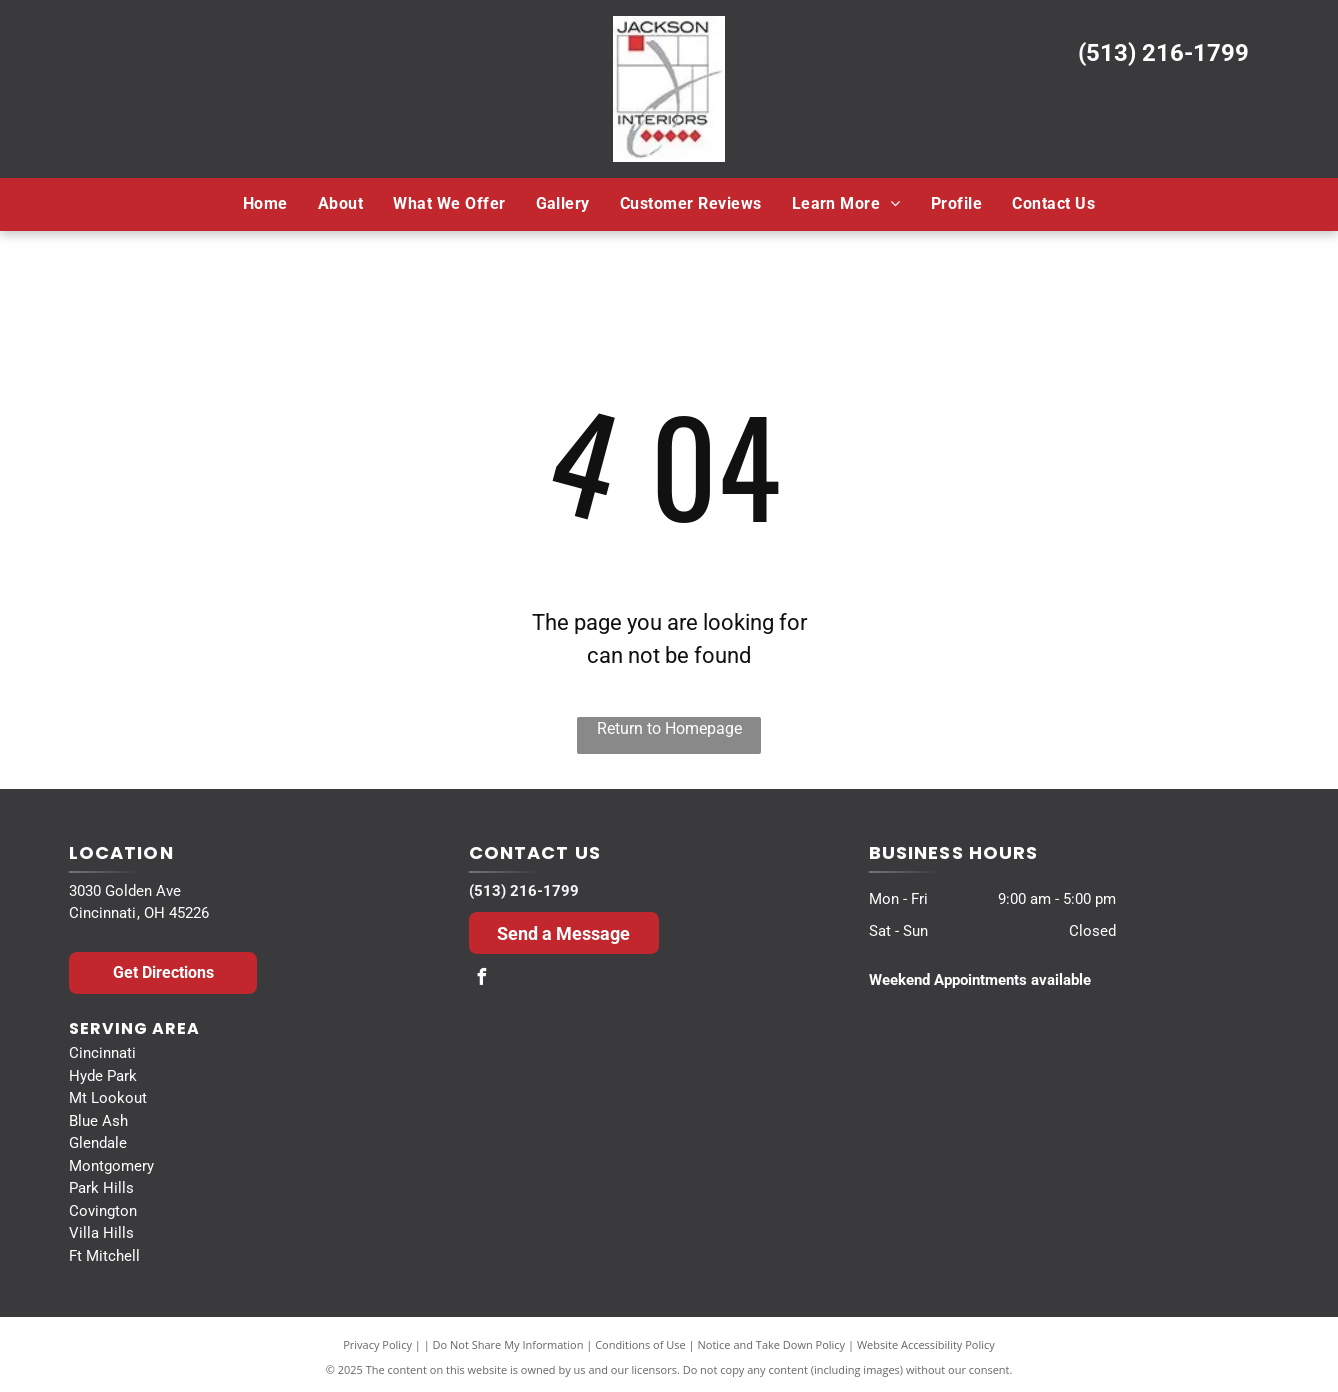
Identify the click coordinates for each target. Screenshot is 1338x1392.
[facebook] (482, 979)
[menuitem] (265, 204)
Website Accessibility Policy (926, 1344)
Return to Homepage (669, 728)
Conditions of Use (640, 1344)
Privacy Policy (377, 1344)
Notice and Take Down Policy (772, 1344)
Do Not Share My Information (508, 1344)
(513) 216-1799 (1163, 53)
